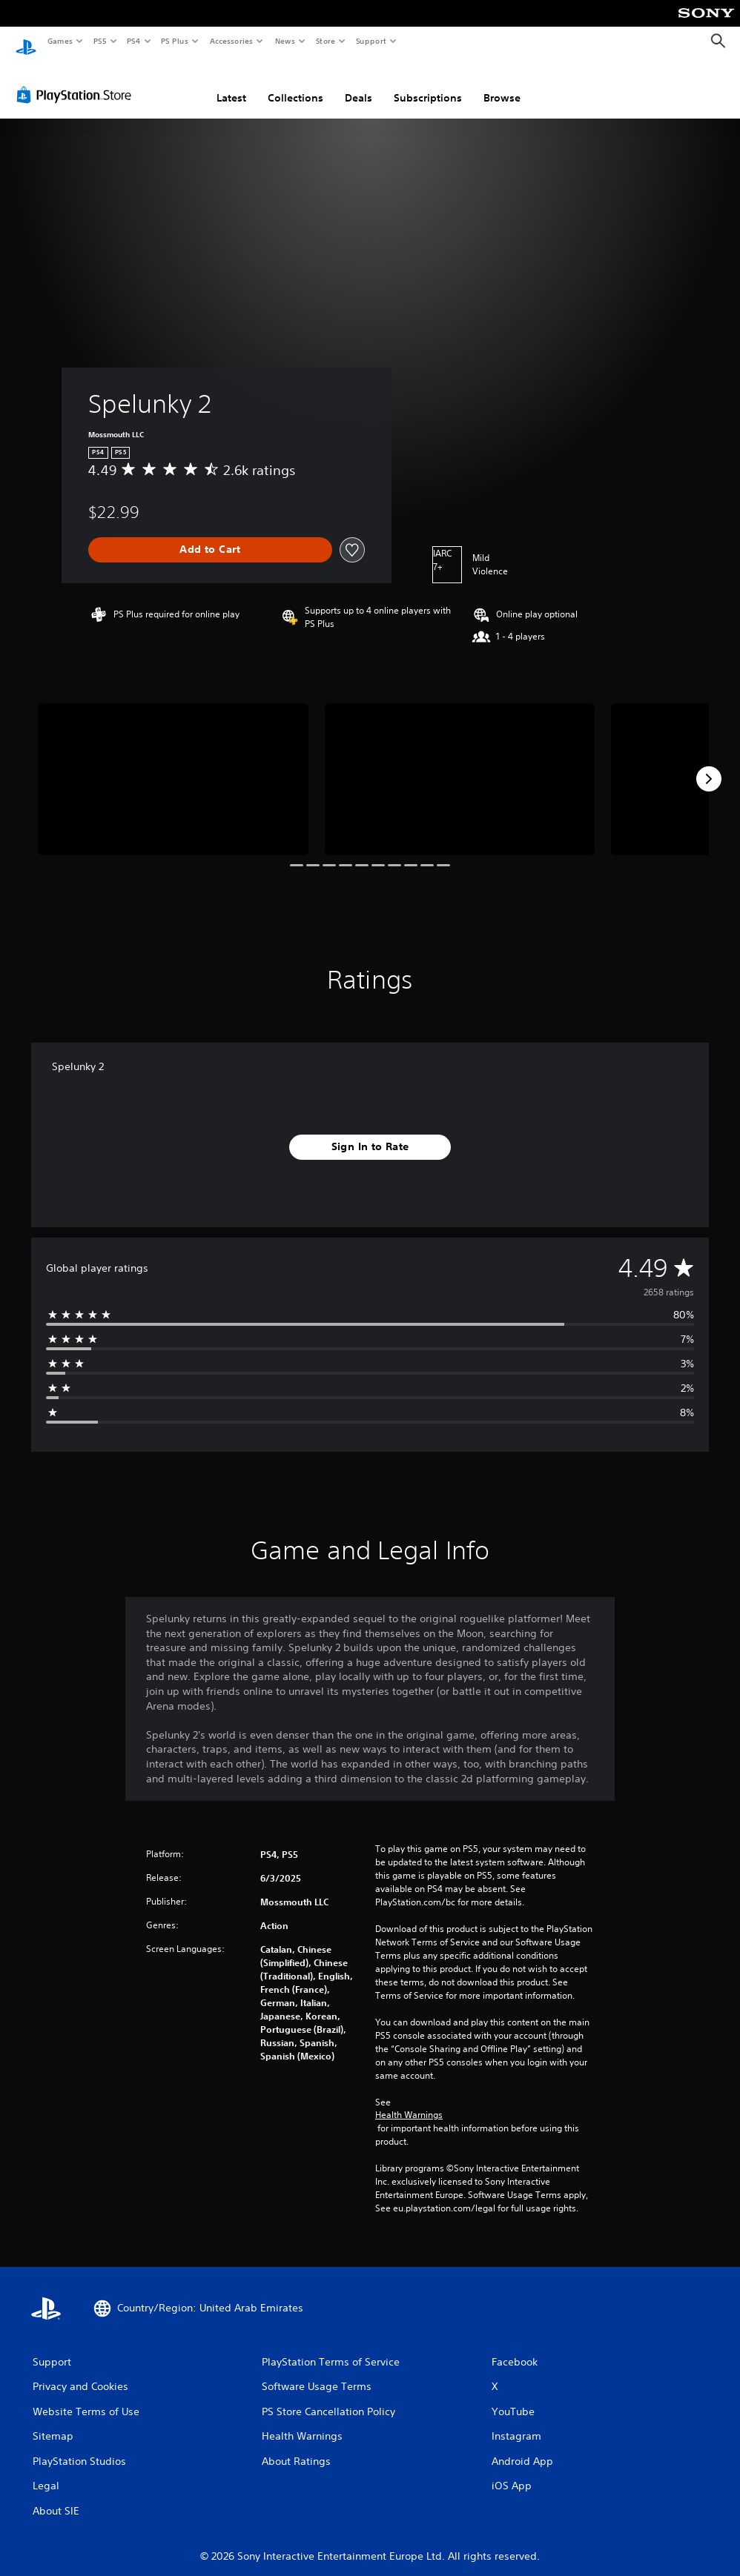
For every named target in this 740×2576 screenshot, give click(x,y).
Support (370, 41)
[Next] (708, 764)
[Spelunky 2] (173, 765)
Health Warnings (409, 2101)
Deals (358, 83)
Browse (502, 83)
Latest (231, 83)
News (285, 41)
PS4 (133, 41)
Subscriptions (428, 83)
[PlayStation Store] (77, 81)
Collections (295, 83)
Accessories (230, 41)
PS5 (100, 41)
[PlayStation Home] (26, 41)
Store (325, 41)
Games (59, 41)
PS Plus (175, 41)
